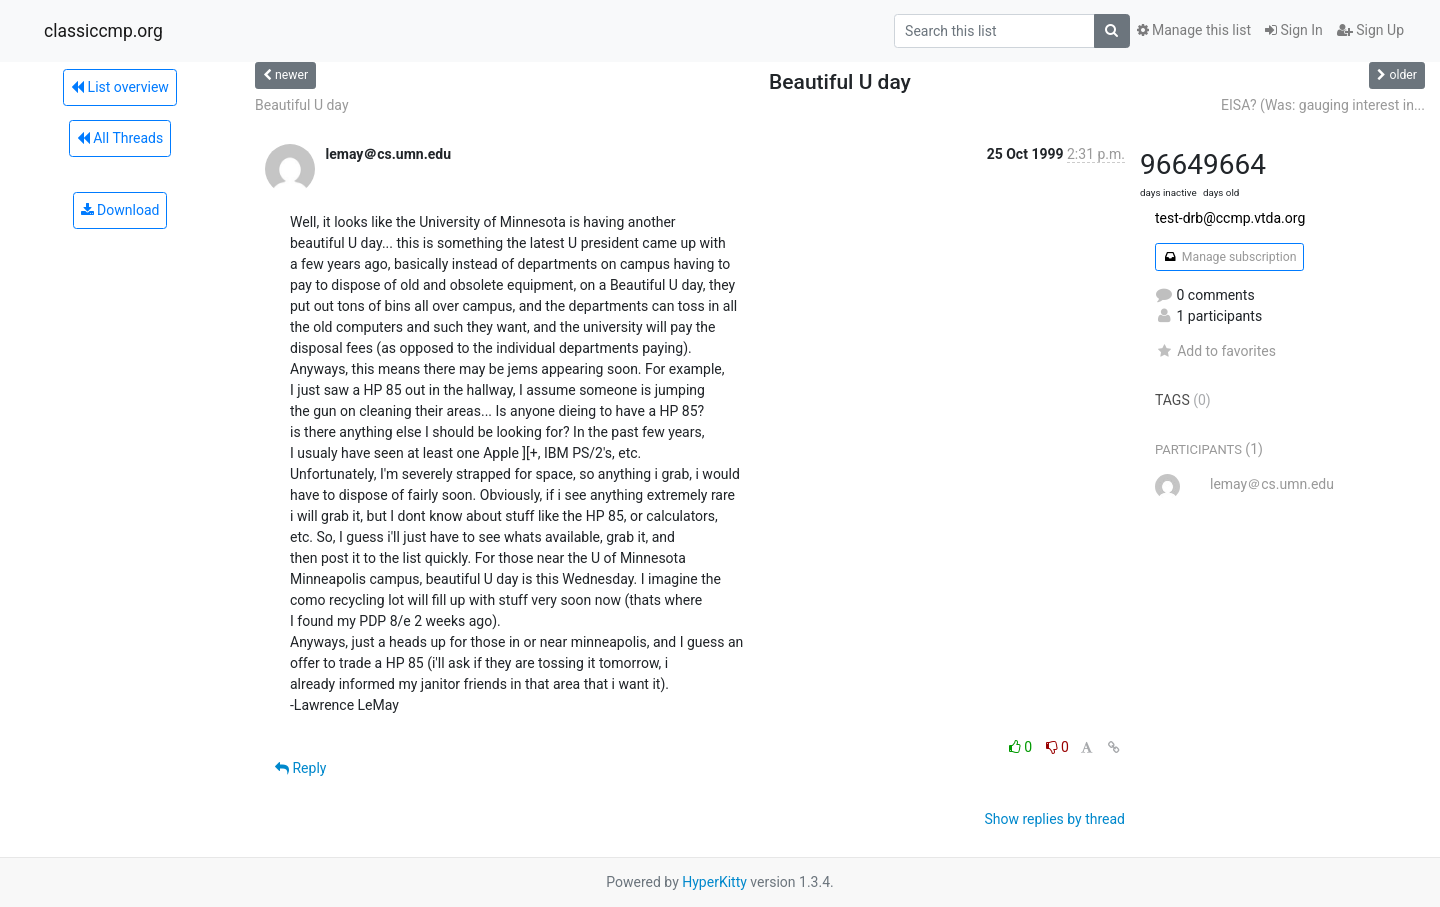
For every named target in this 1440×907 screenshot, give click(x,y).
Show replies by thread (1054, 819)
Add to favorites (1215, 351)
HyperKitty (714, 882)
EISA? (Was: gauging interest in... (1323, 105)
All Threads (120, 138)
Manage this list (1194, 30)
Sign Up (1370, 30)
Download (120, 210)
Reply (300, 768)
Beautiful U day (302, 105)
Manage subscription (1229, 257)
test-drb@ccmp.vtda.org (1230, 218)
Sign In (1294, 30)
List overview (120, 87)
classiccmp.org (103, 31)
